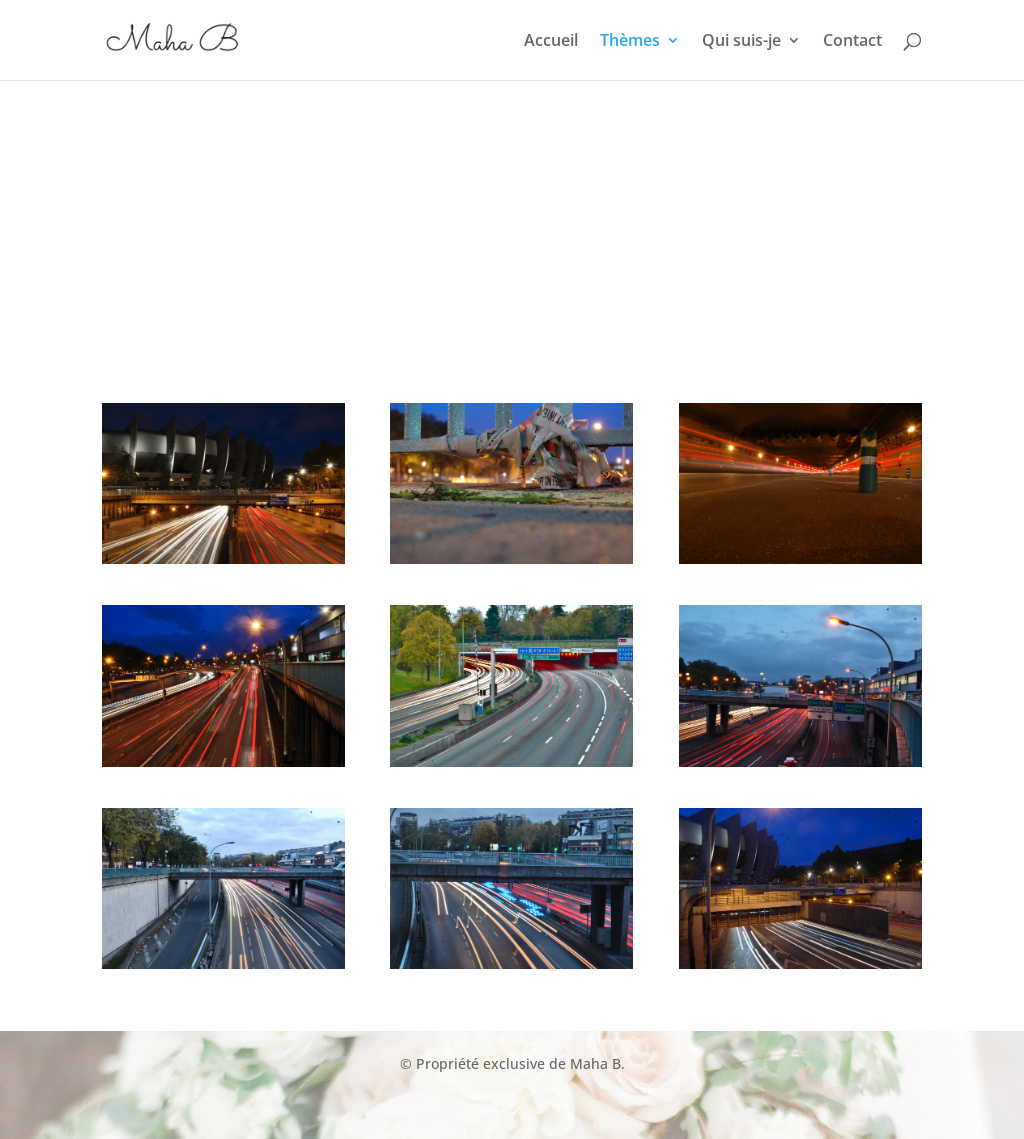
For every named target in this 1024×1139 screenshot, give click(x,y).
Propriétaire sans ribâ (711, 1090)
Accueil (551, 42)
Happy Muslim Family (459, 1090)
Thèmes (630, 42)
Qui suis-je (741, 42)
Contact (852, 42)
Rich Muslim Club (306, 1090)
